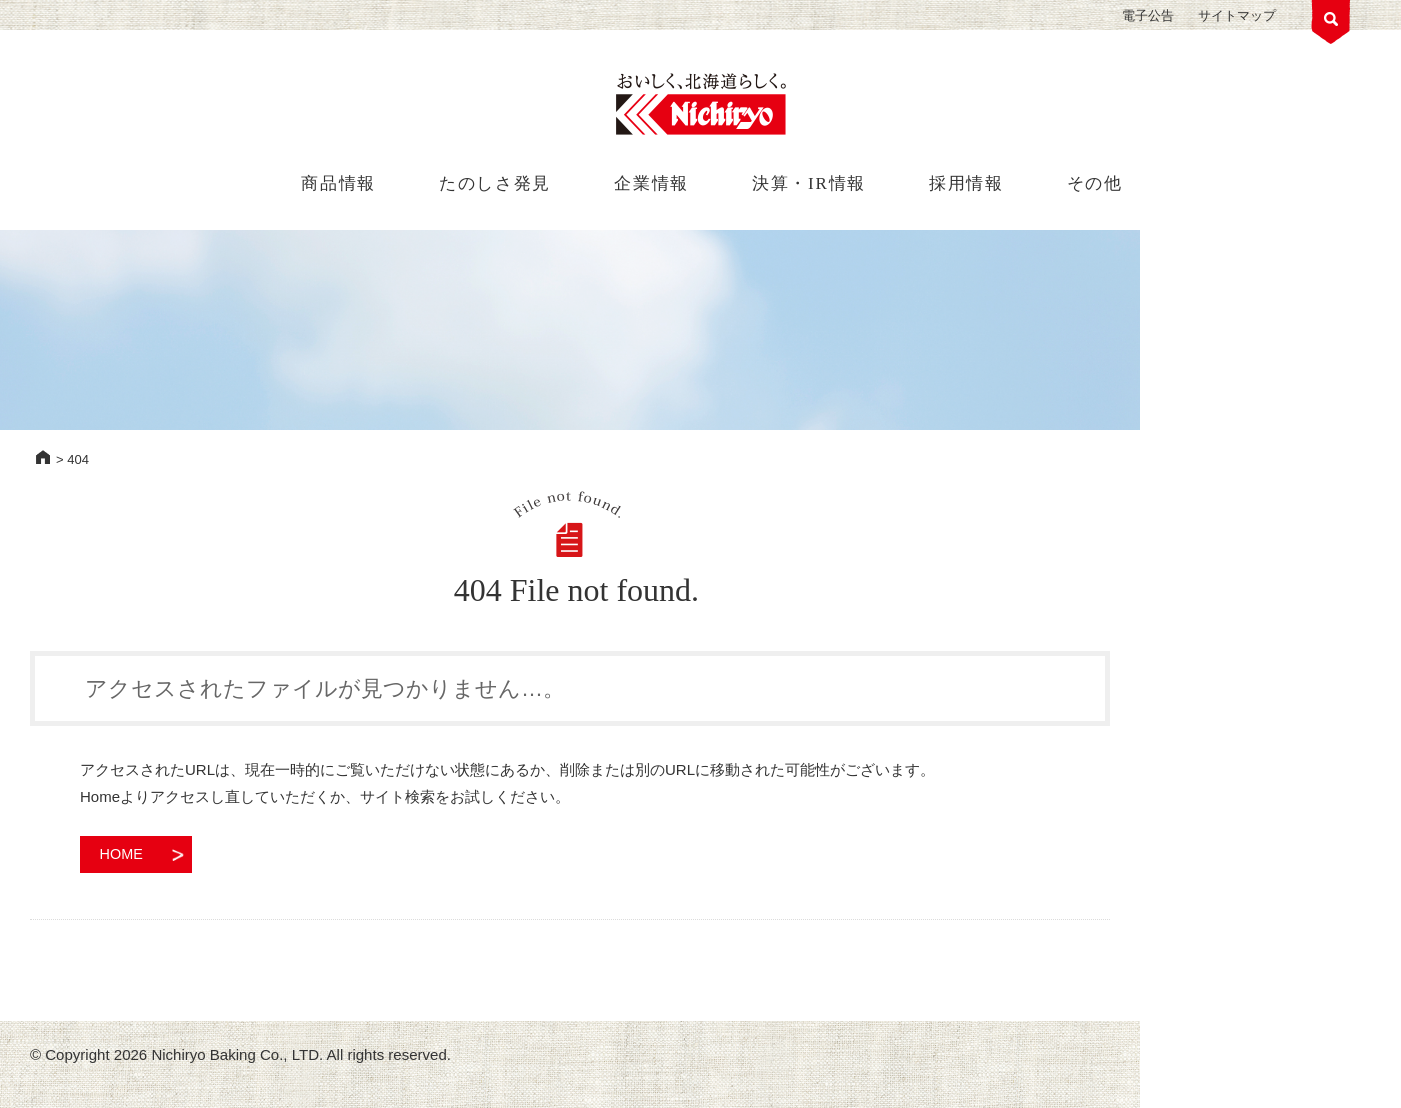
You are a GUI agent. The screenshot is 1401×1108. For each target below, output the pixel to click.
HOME (43, 457)
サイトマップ (1237, 15)
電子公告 (1148, 15)
